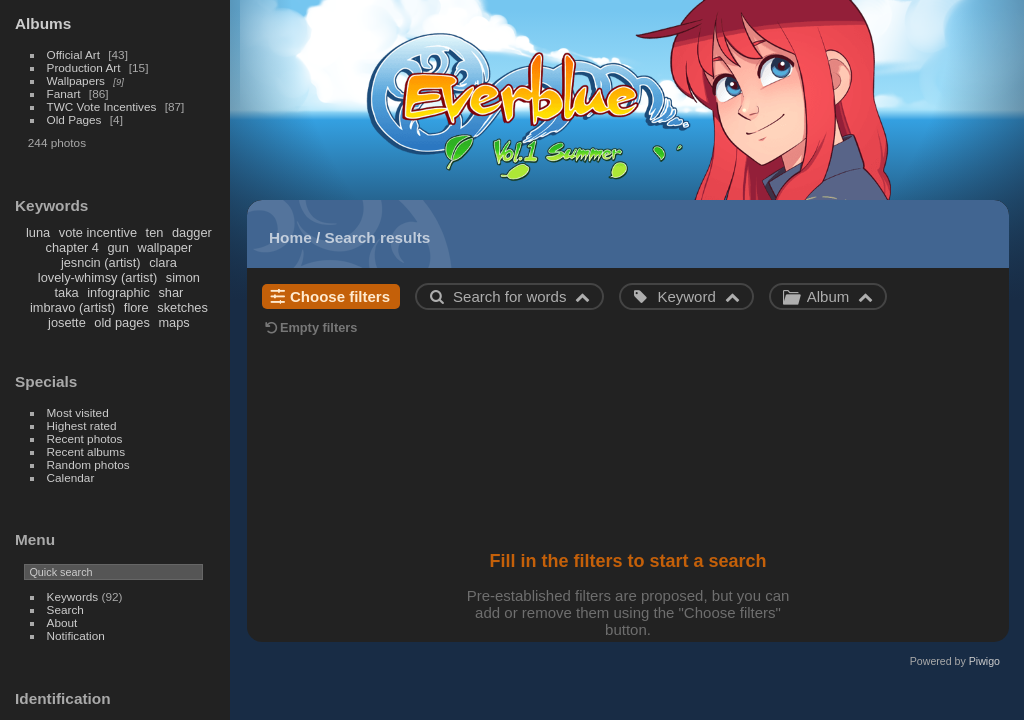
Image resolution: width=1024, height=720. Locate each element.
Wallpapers (76, 80)
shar (170, 292)
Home (290, 237)
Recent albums (86, 451)
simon (183, 277)
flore (136, 307)
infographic (118, 292)
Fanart (64, 93)
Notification (76, 635)
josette (67, 322)
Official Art (73, 54)
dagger (192, 232)
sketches (182, 307)
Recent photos (85, 438)
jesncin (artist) (101, 262)
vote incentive (98, 232)
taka (66, 292)
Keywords (73, 596)
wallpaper (164, 247)
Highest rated (82, 425)
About (62, 622)
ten (155, 232)
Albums (43, 23)
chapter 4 (72, 247)
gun (118, 247)
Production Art (84, 67)
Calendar (71, 477)
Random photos (88, 464)
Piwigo (984, 661)
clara (163, 262)
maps (173, 322)
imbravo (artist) (72, 307)
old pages (122, 322)
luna (38, 232)
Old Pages (74, 119)
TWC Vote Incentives (102, 106)
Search (65, 609)
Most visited (78, 412)
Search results (378, 237)
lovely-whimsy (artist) (97, 277)
